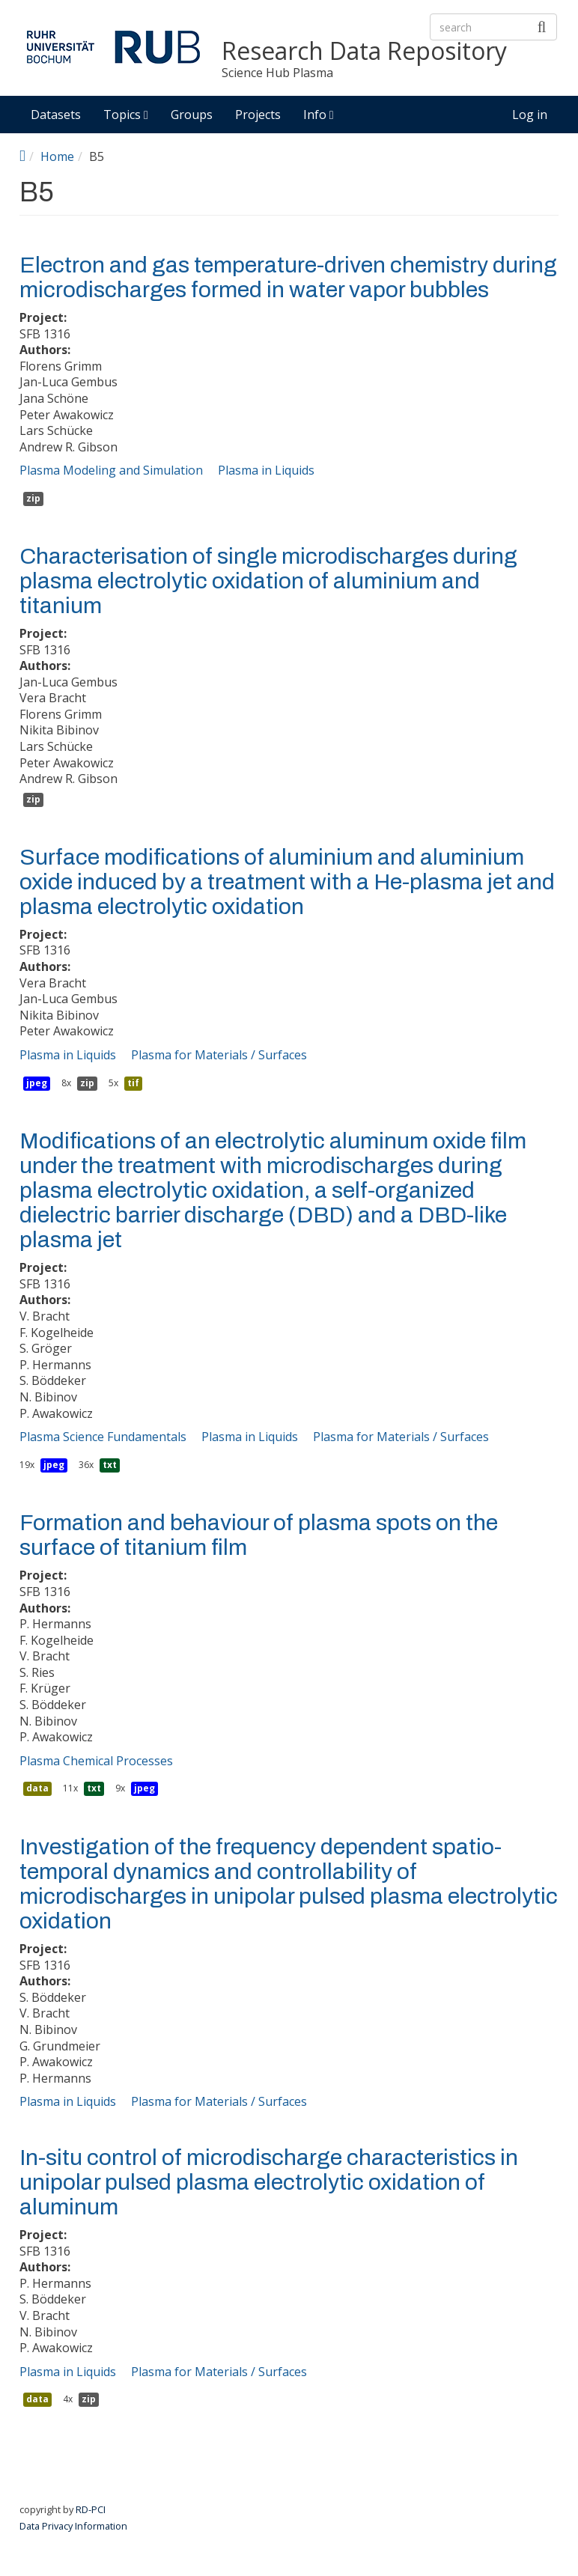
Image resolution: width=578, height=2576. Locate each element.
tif (133, 1083)
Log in (529, 114)
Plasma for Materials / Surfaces (219, 1055)
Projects (258, 114)
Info (318, 114)
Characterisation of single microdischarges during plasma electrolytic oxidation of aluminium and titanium (268, 581)
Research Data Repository (364, 51)
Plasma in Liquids (266, 470)
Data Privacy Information (73, 2526)
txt (110, 1464)
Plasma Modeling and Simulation (111, 470)
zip (33, 498)
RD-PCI (91, 2509)
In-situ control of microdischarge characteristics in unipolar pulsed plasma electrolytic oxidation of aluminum (268, 2182)
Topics (125, 114)
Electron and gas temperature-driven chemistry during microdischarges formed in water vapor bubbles (288, 277)
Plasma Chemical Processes (96, 1761)
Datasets (56, 114)
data (37, 1788)
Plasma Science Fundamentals (102, 1436)
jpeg (36, 1083)
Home (57, 156)
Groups (192, 114)
